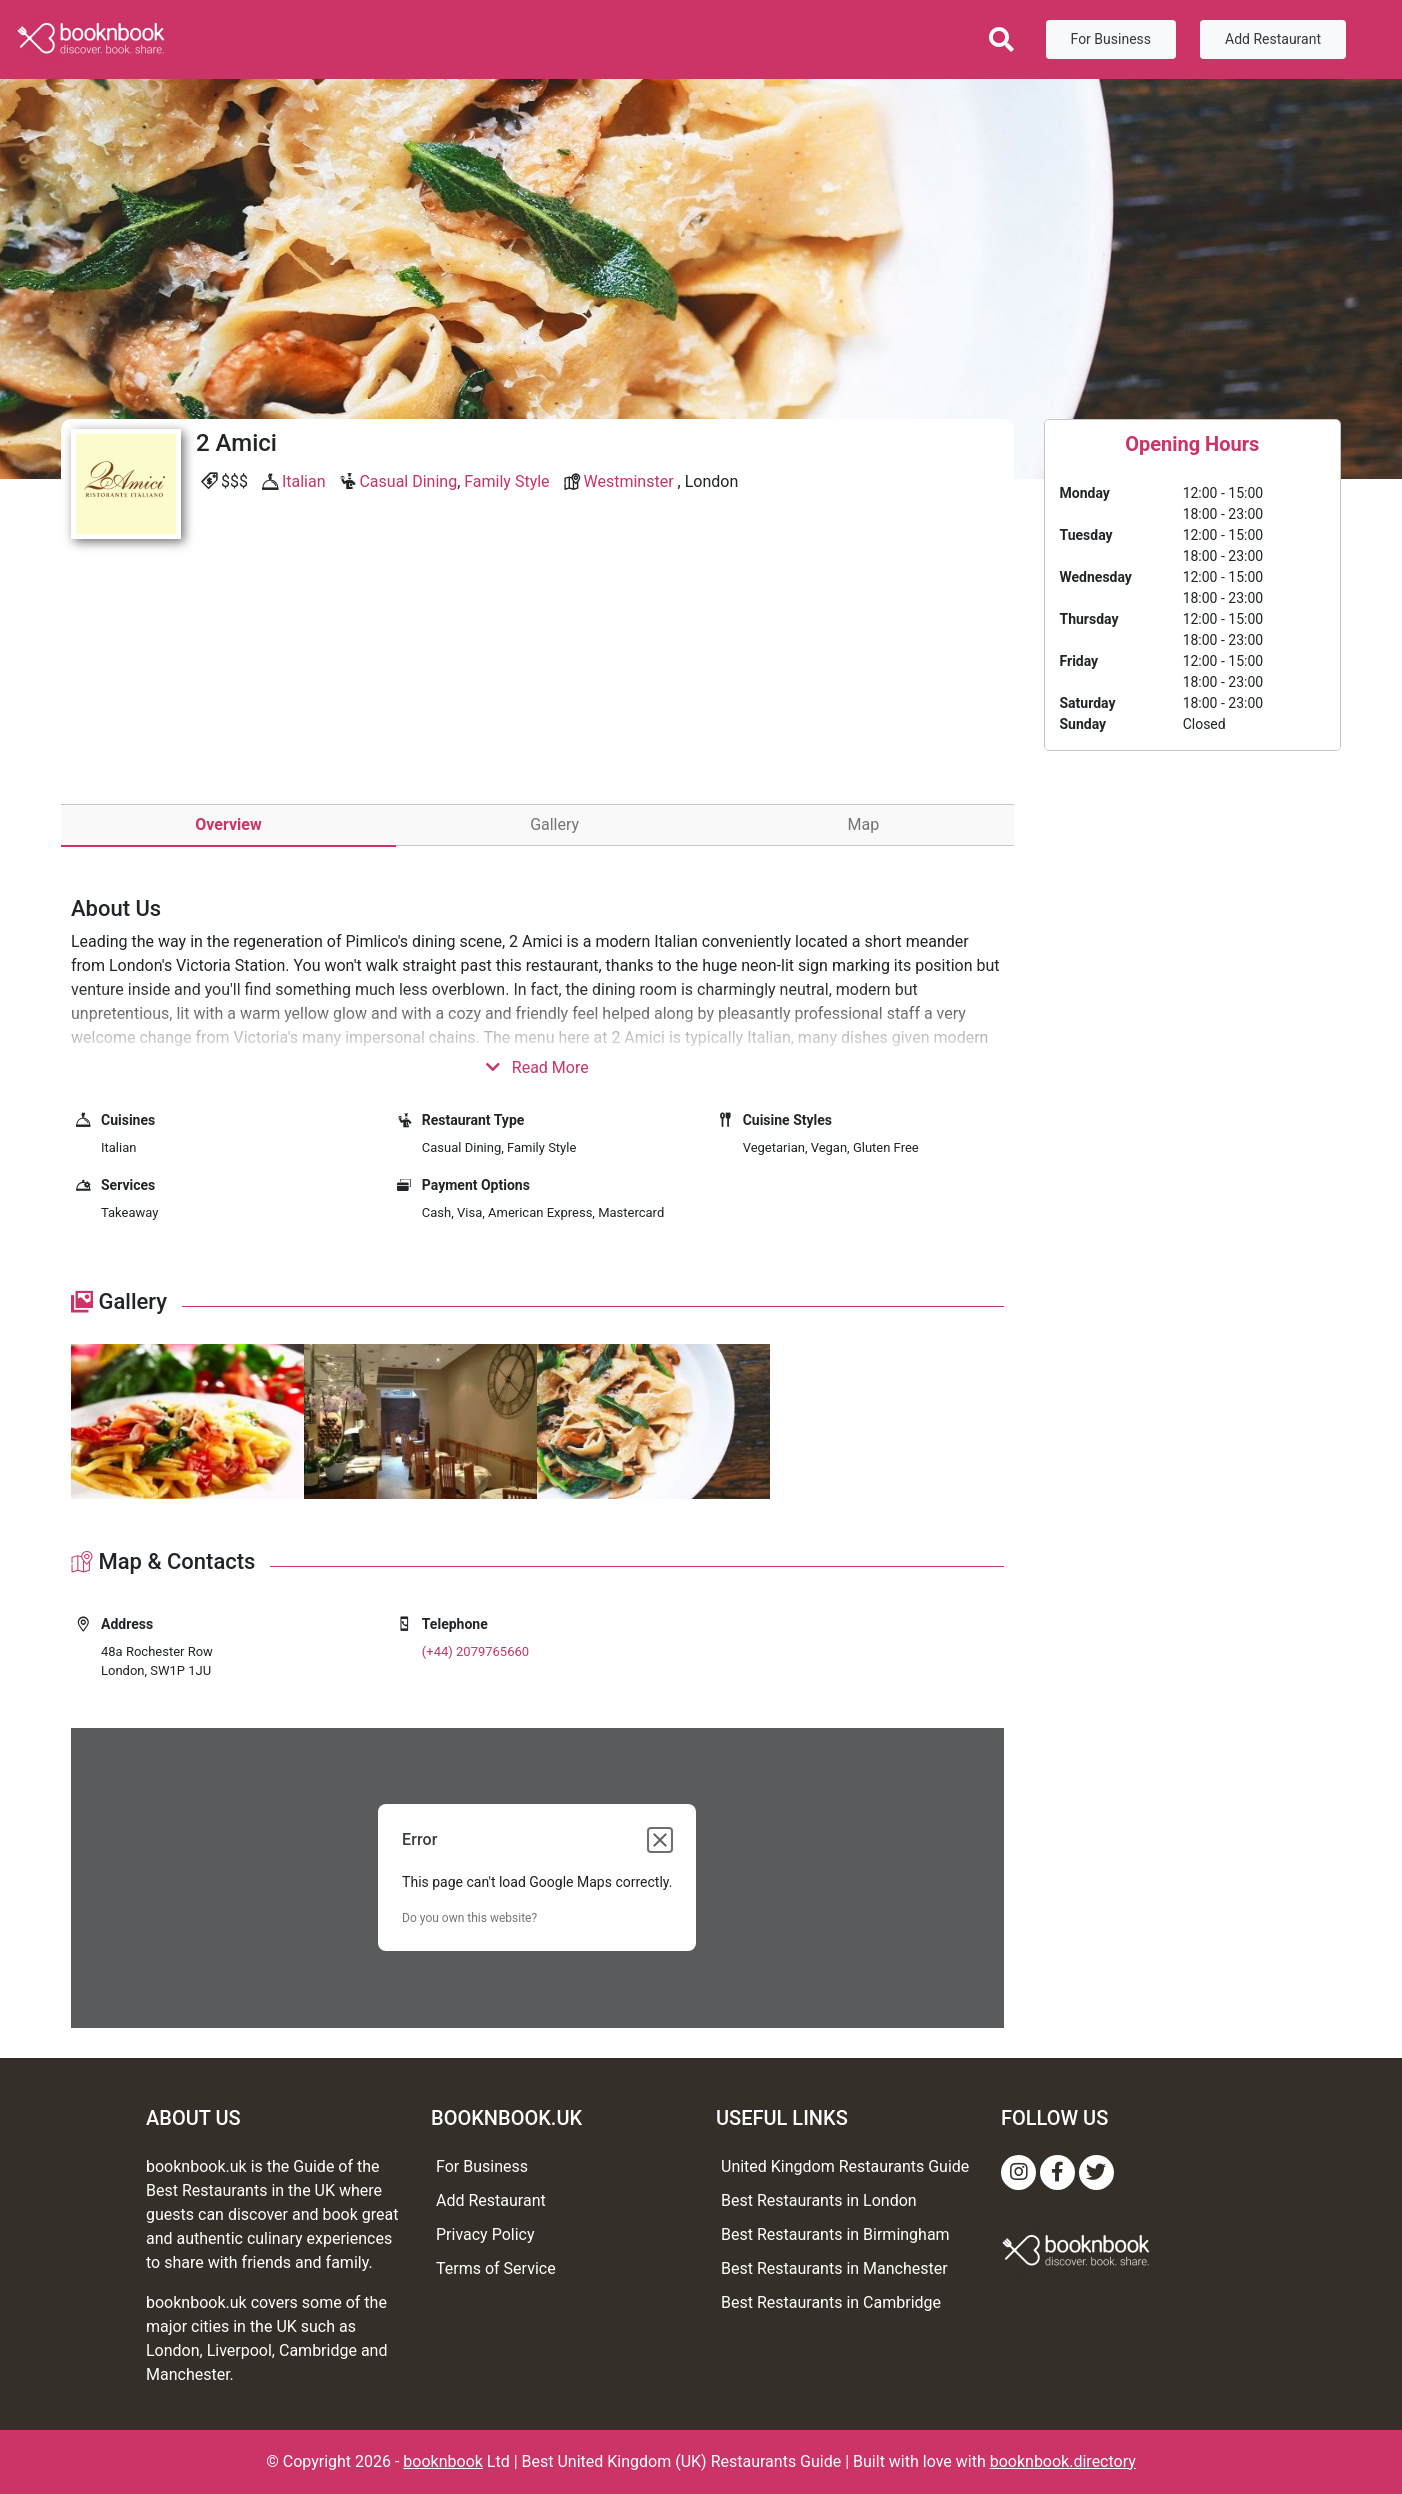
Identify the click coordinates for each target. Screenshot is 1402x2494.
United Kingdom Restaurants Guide (845, 2166)
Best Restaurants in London (819, 2200)
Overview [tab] (228, 824)
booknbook (443, 2461)
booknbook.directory (1063, 2461)
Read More (537, 1067)
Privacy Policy (485, 2234)
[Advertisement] (537, 699)
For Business (1111, 39)
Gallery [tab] (554, 824)
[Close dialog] (660, 1840)
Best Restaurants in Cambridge (831, 2302)
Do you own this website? (469, 1918)
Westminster (629, 481)
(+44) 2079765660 (475, 1651)
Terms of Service (496, 2268)
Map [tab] (864, 824)
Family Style (506, 481)
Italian (304, 481)
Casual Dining (408, 481)
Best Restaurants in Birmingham (835, 2234)
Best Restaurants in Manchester (834, 2268)
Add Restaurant (1273, 39)
